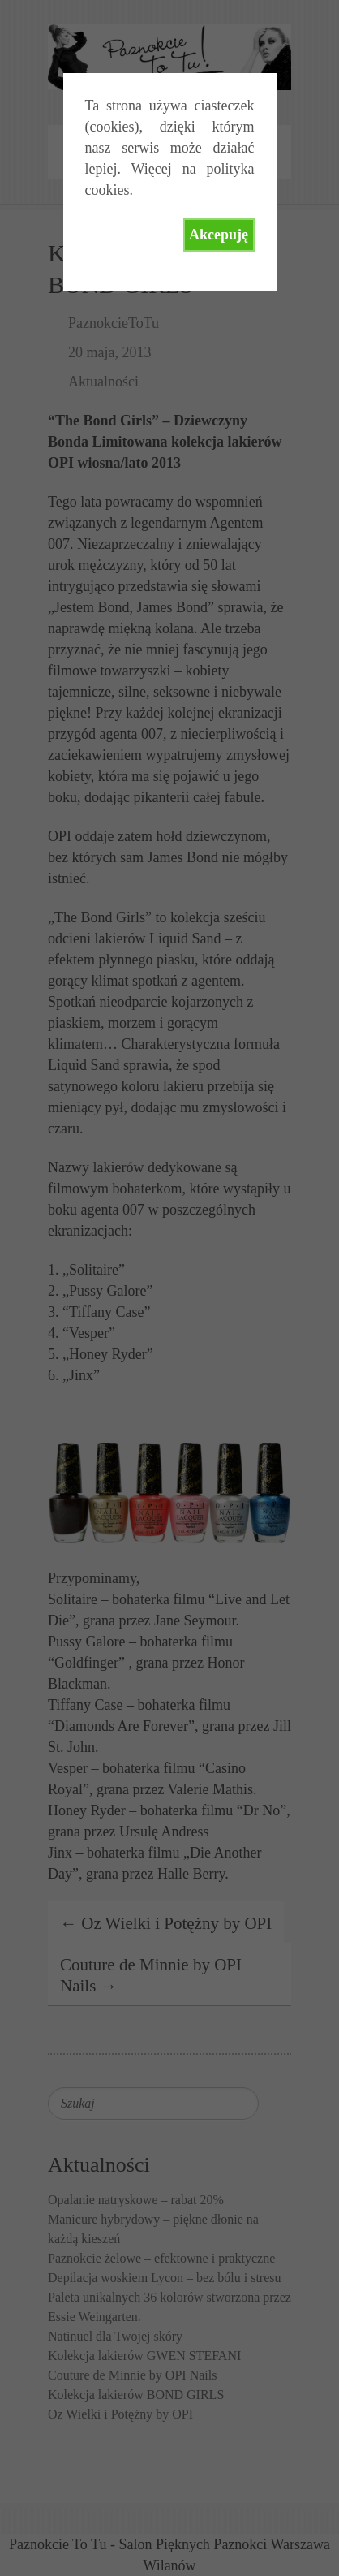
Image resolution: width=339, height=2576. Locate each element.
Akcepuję (218, 235)
